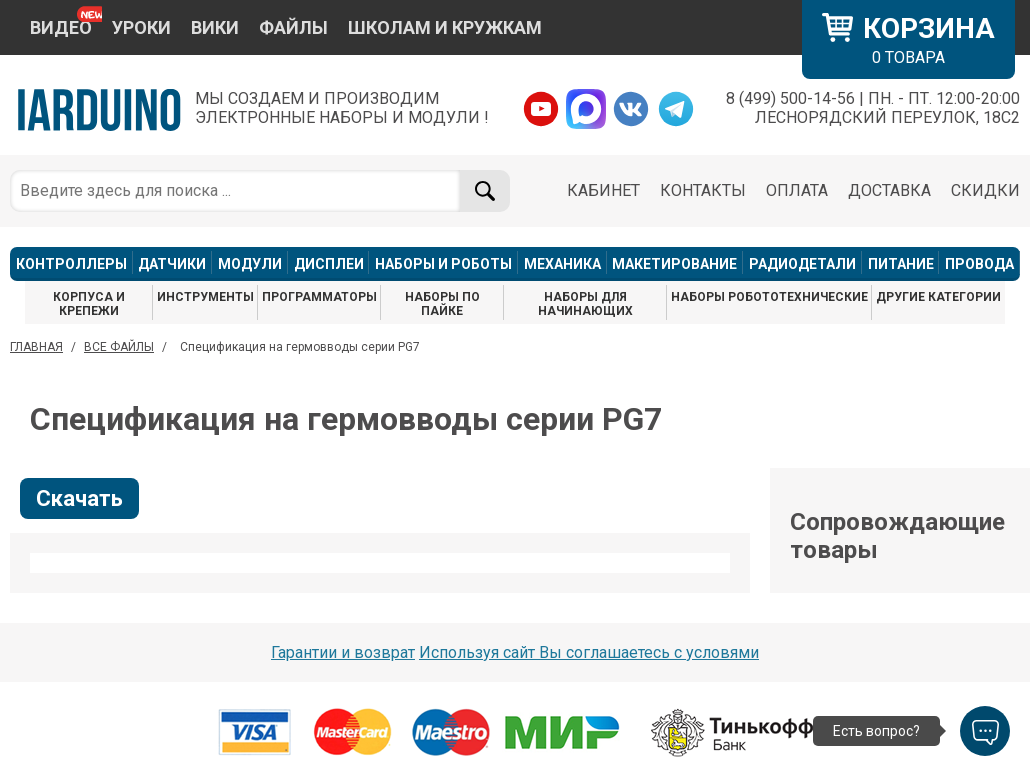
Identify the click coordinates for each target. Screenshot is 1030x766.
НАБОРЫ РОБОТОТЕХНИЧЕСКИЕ (769, 297)
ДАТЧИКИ (172, 264)
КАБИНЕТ (603, 190)
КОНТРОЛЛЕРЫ (71, 264)
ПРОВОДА (979, 264)
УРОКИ (141, 27)
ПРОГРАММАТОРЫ (319, 297)
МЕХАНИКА (562, 264)
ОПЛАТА (797, 190)
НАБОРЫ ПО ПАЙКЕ (442, 304)
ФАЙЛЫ (293, 27)
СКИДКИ (985, 190)
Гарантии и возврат (343, 652)
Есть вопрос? (876, 731)
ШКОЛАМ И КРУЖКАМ (445, 27)
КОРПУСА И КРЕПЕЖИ (89, 304)
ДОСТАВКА (889, 190)
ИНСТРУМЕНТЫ (205, 297)
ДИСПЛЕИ (329, 264)
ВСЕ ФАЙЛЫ (119, 347)
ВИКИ (215, 27)
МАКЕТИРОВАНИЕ (674, 264)
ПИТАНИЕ (901, 264)
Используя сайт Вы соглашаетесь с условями (589, 652)
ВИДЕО (61, 27)
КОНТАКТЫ (703, 190)
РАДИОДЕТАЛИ (802, 264)
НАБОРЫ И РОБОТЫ (443, 264)
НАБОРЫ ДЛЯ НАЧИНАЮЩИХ (585, 304)
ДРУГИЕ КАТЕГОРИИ (938, 297)
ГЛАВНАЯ (36, 347)
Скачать (79, 498)
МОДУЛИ (250, 264)
